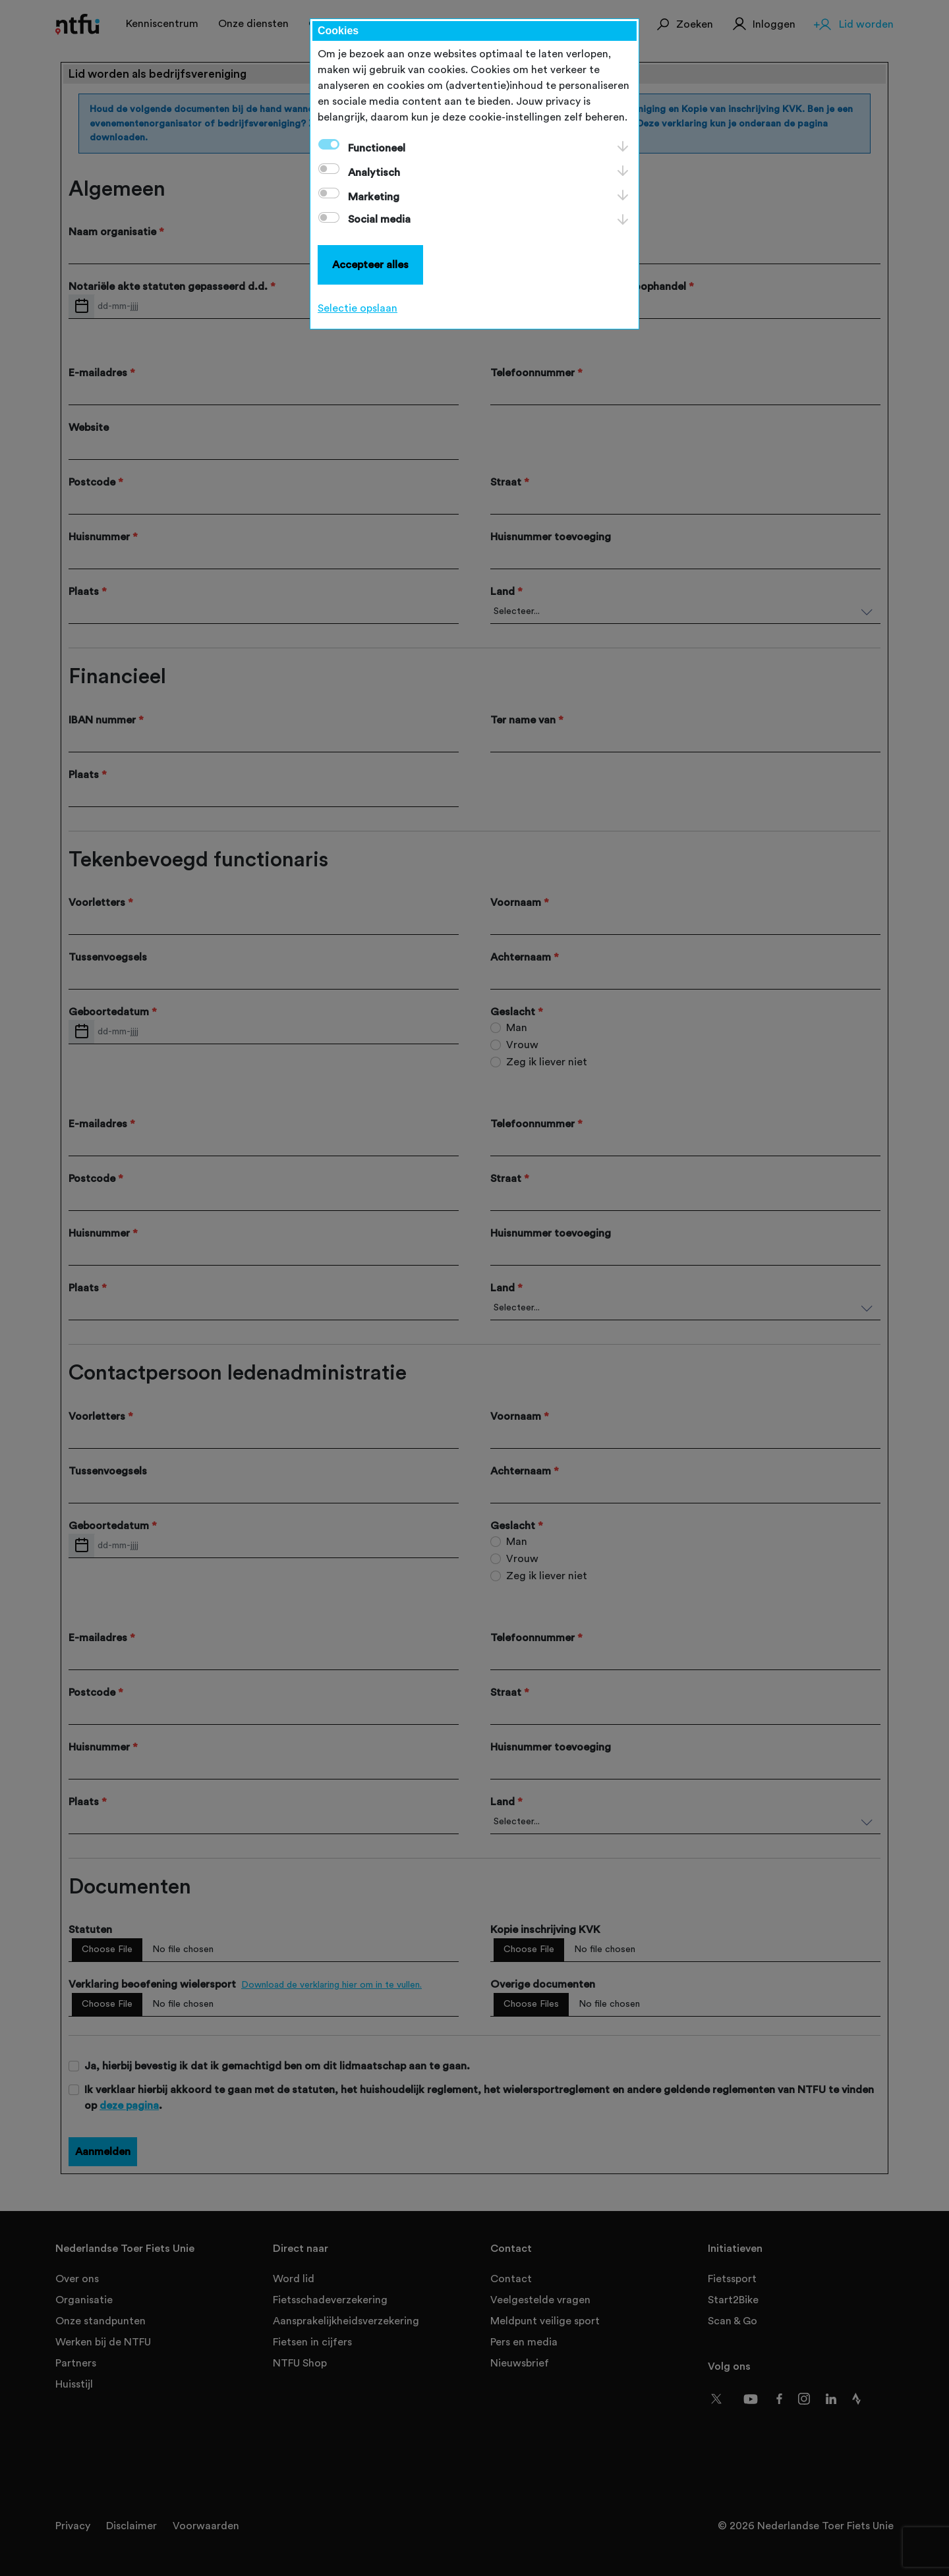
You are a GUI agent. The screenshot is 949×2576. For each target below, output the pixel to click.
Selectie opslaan (357, 308)
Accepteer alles (370, 265)
